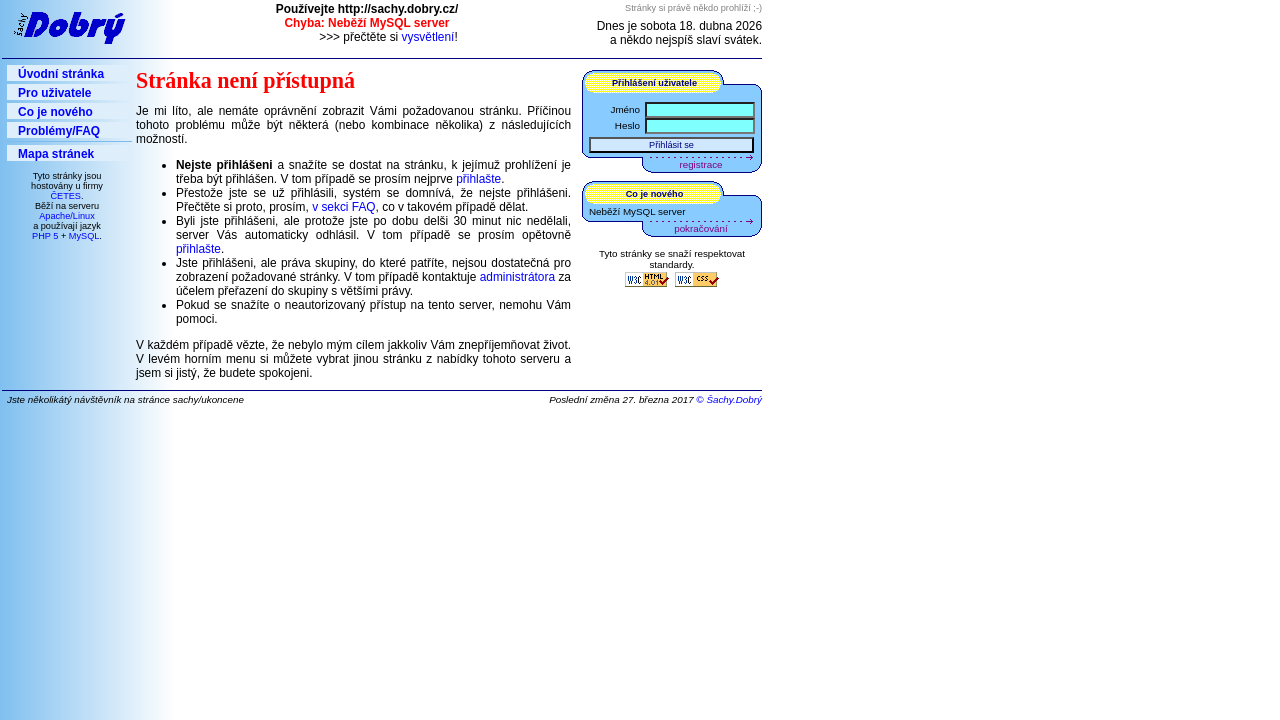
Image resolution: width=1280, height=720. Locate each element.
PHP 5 (45, 236)
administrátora (517, 277)
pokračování (700, 228)
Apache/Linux (67, 216)
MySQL (84, 236)
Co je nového (55, 112)
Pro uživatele (54, 93)
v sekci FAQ (343, 207)
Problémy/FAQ (59, 131)
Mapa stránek (56, 154)
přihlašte (478, 179)
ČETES (65, 196)
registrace (701, 164)
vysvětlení (428, 37)
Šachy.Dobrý (734, 399)
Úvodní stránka (61, 74)
